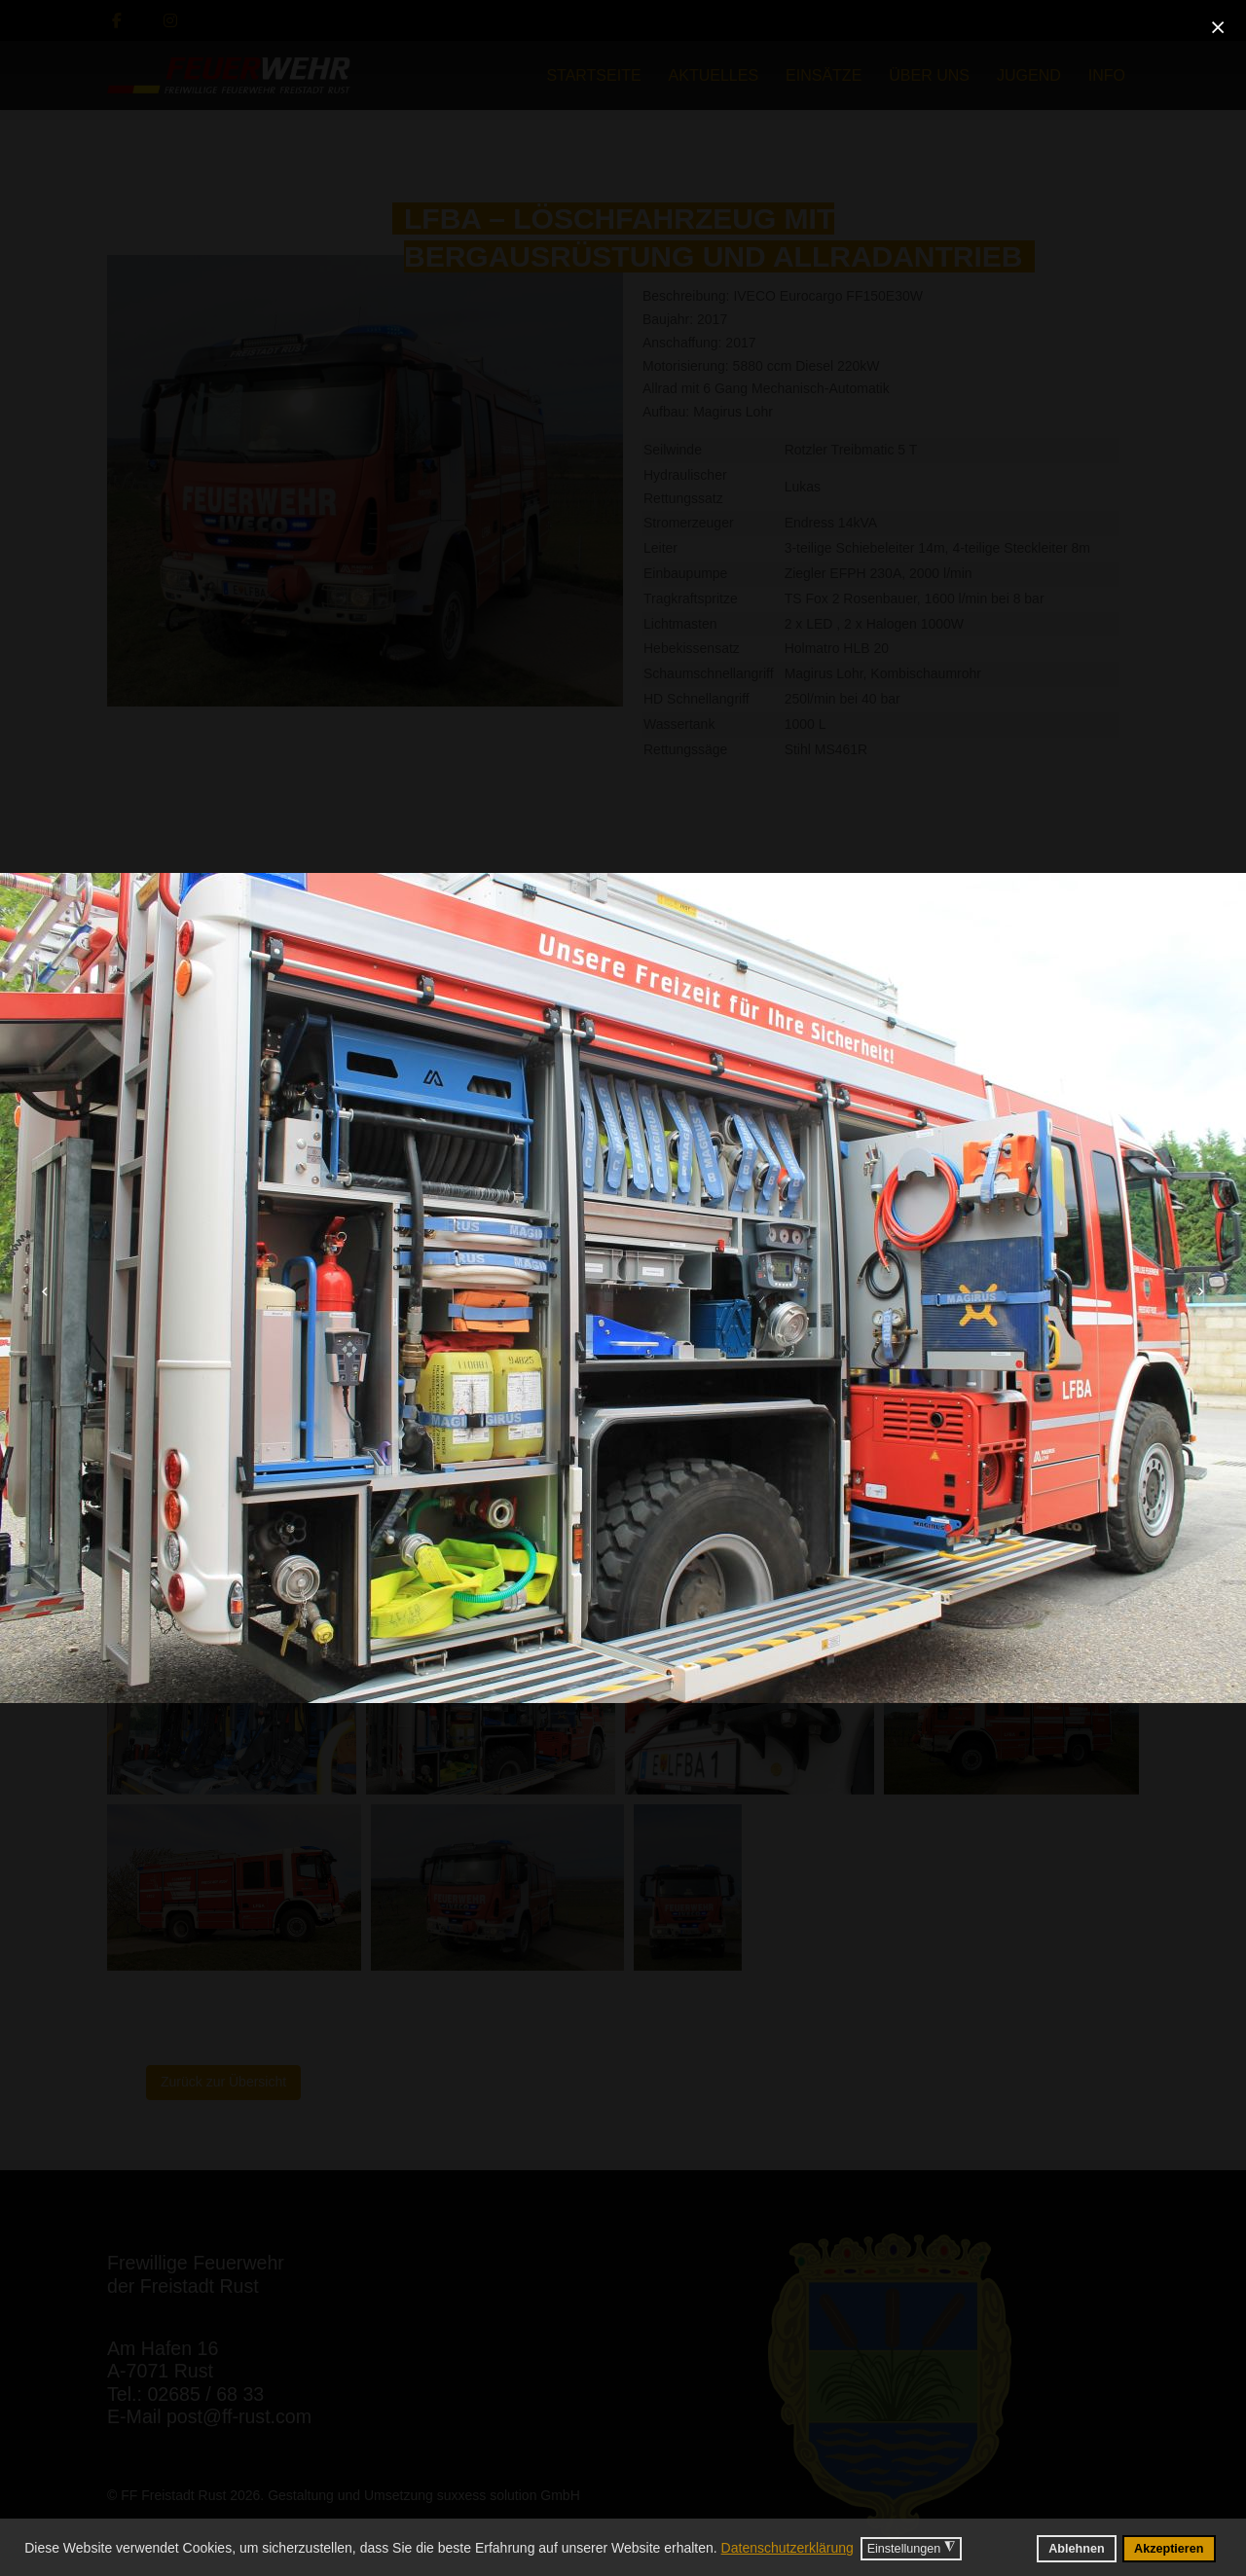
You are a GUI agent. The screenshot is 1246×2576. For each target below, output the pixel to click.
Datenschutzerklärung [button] (787, 2548)
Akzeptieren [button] (1168, 2549)
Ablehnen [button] (1076, 2549)
